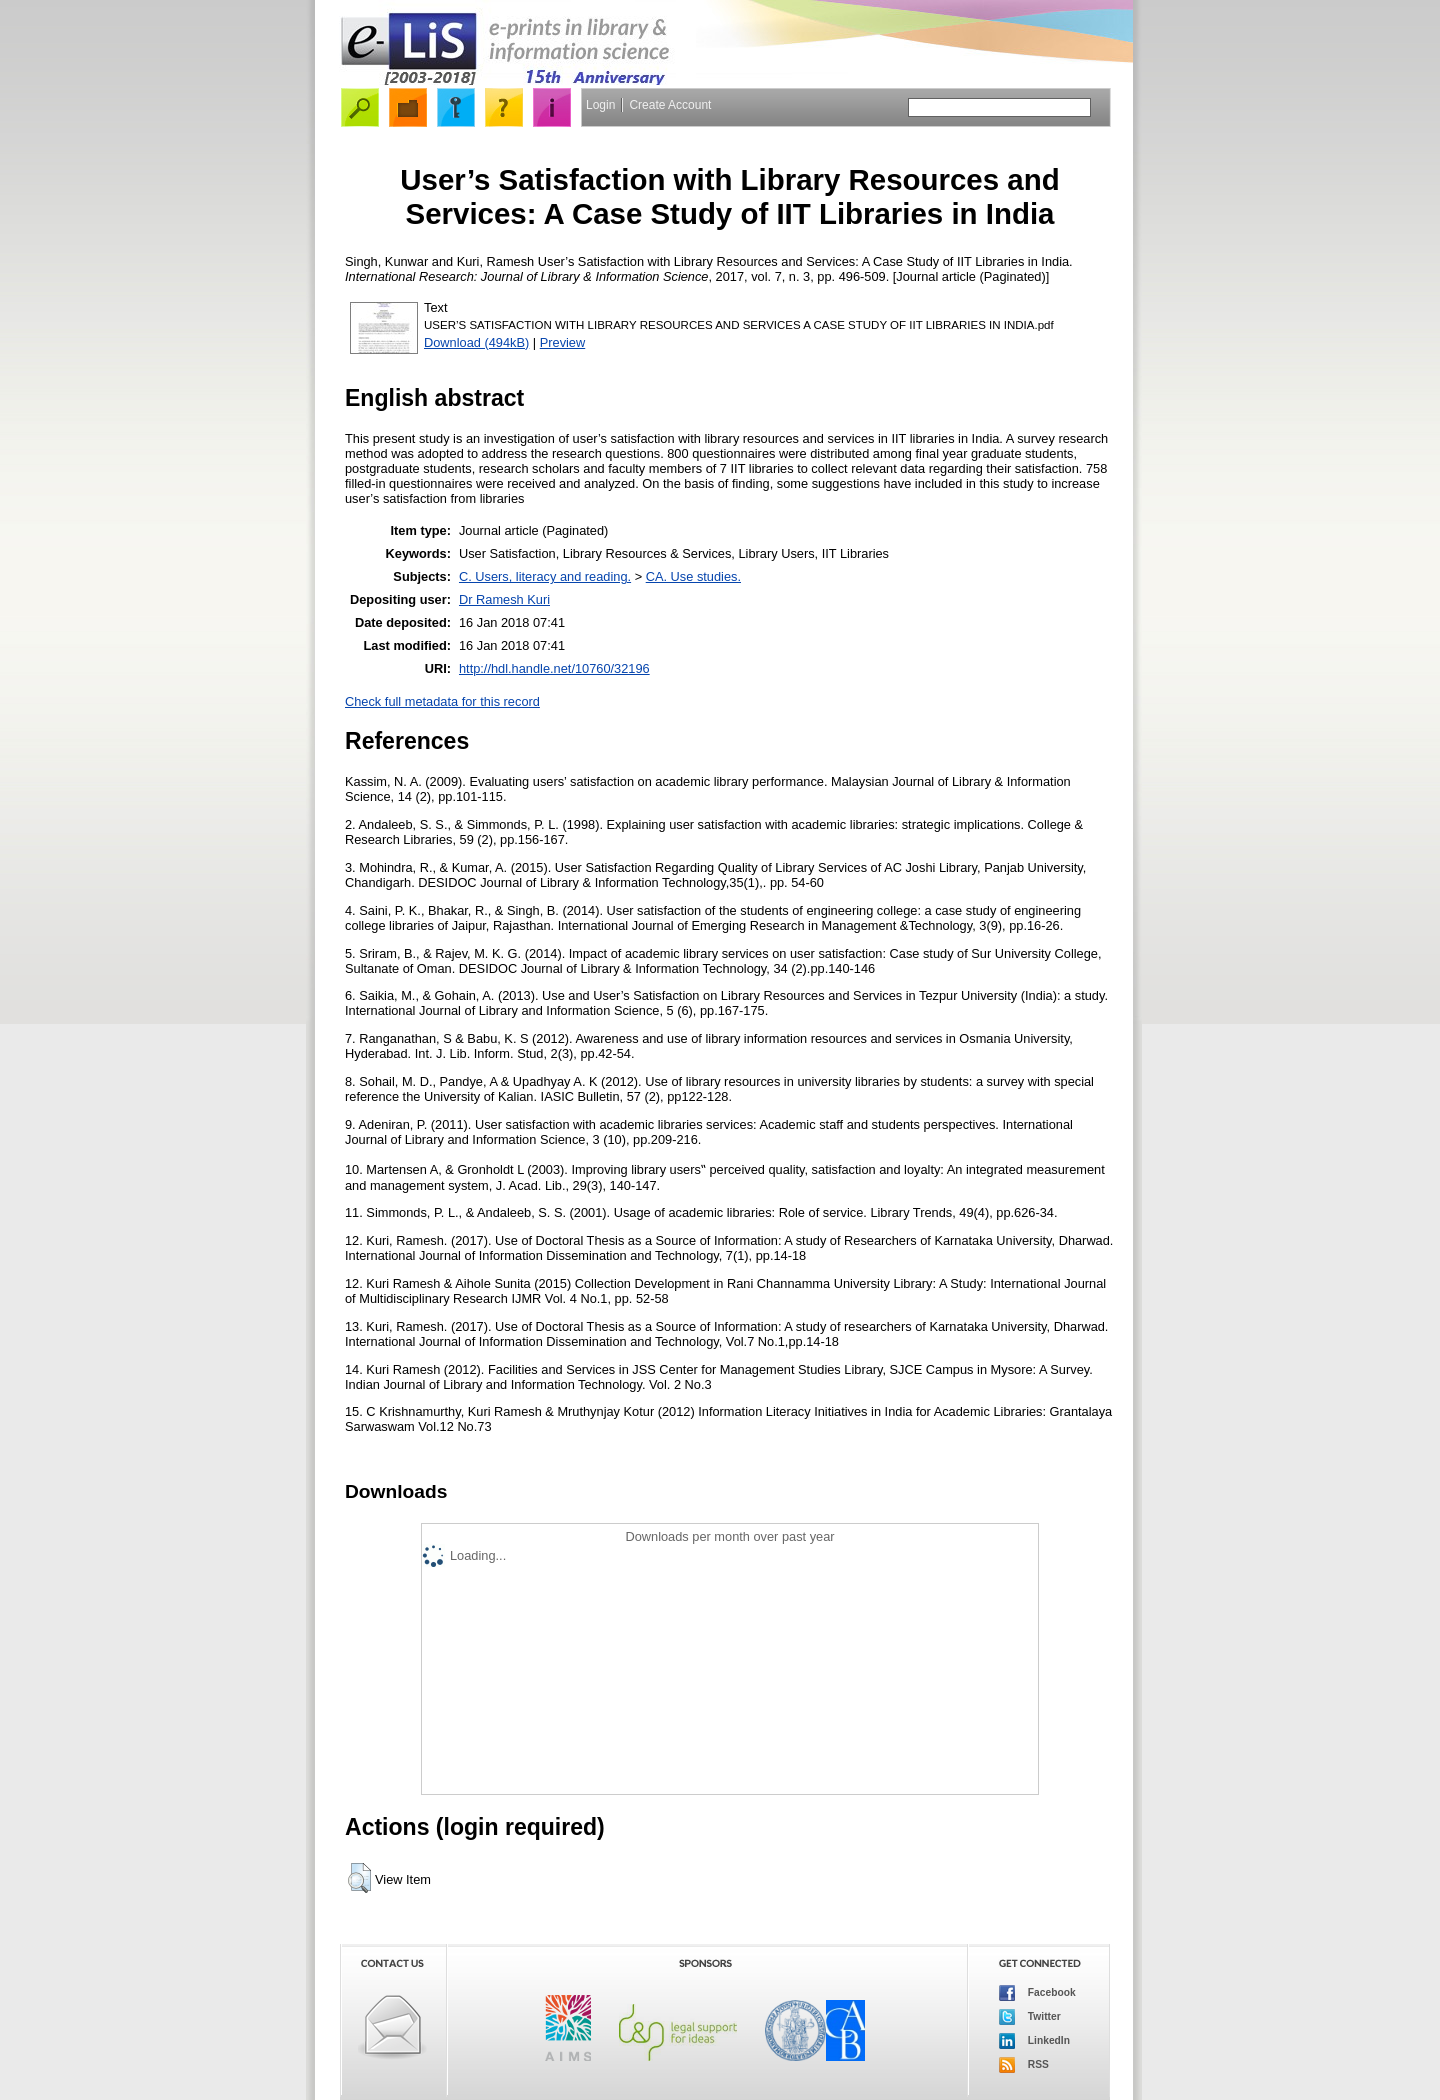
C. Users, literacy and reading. (545, 576)
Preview (563, 342)
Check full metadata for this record (442, 701)
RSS (1024, 2065)
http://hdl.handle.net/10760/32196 (554, 668)
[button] (359, 1878)
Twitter (1030, 2017)
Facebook (1037, 1993)
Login (600, 105)
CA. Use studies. (693, 576)
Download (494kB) (476, 342)
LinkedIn (1034, 2041)
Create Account (670, 105)
